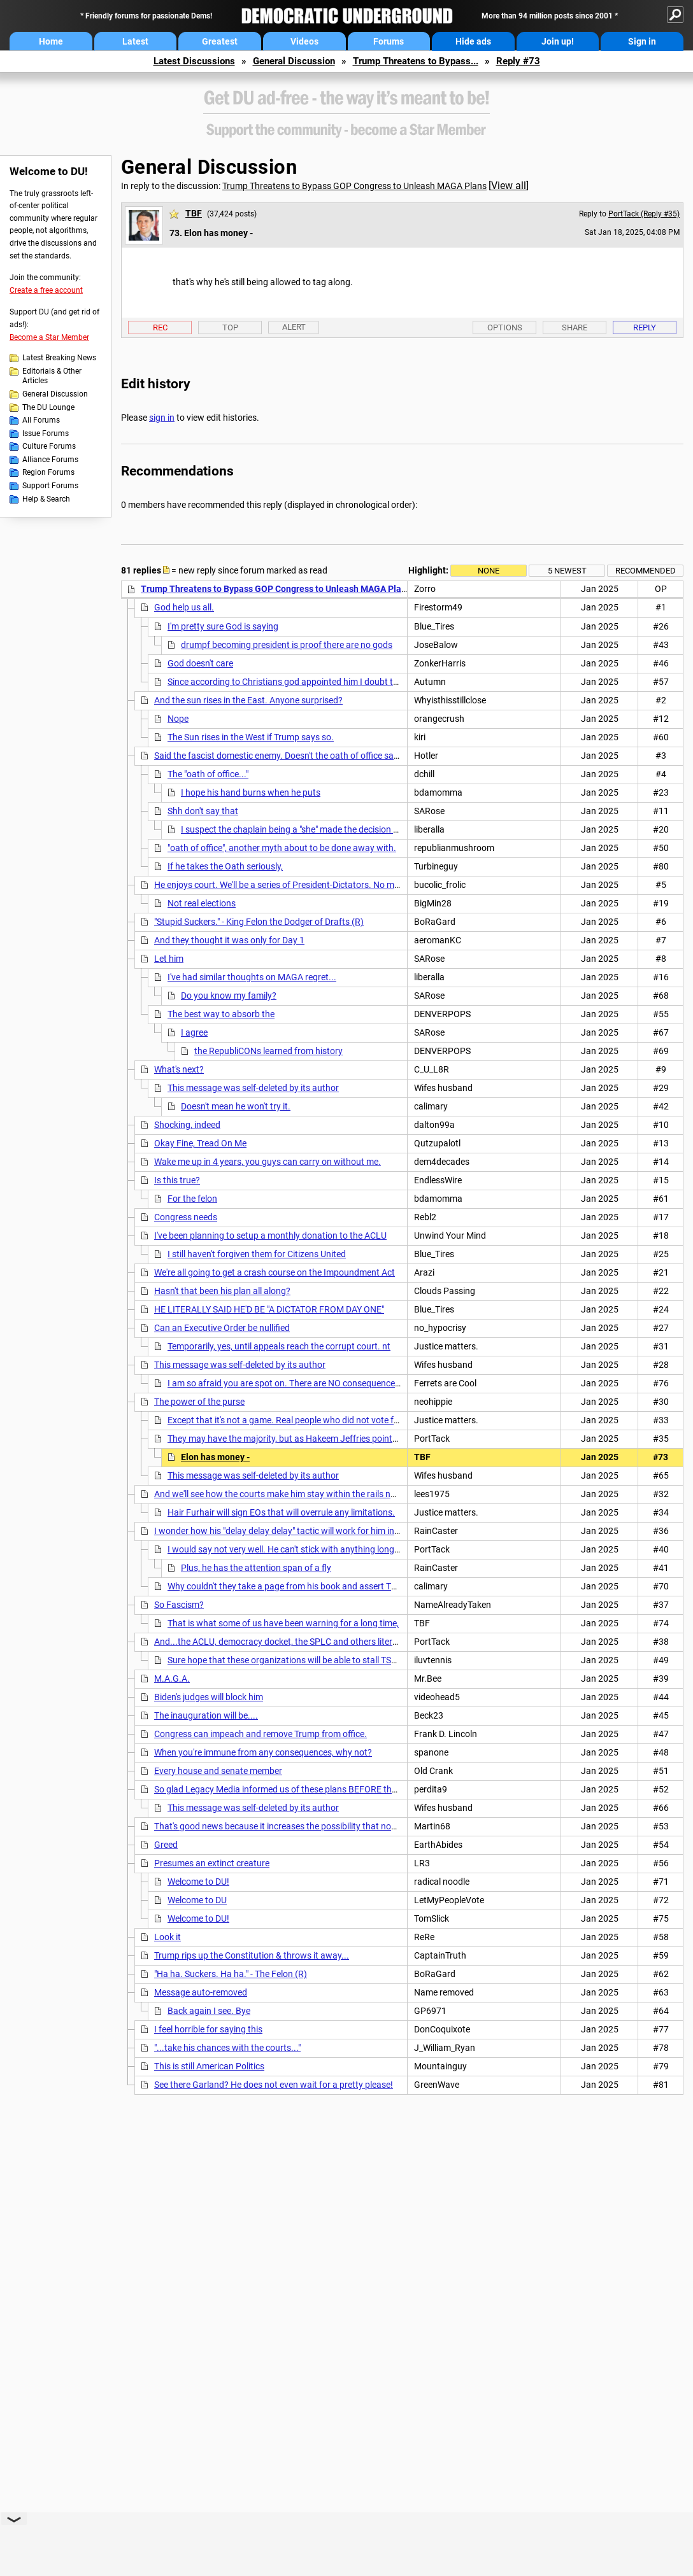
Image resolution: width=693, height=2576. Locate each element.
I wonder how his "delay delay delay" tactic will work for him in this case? (295, 1531)
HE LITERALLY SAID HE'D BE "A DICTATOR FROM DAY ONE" (269, 1309)
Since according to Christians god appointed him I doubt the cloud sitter (308, 682)
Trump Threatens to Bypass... (415, 61)
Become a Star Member (49, 337)
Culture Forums (49, 446)
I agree (194, 1032)
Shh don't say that (203, 811)
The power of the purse (199, 1402)
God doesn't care (200, 663)
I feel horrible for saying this (208, 2029)
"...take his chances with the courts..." (227, 2048)
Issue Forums (45, 433)
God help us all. (184, 607)
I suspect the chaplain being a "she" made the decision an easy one (310, 829)
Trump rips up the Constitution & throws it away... (251, 1955)
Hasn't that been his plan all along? (222, 1291)
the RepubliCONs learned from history (268, 1051)
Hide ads (473, 41)
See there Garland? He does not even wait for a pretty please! (273, 2085)
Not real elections (202, 903)
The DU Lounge (48, 407)
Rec (160, 327)
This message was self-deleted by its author (253, 1088)
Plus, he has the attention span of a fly (256, 1568)
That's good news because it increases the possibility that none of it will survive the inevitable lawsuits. (354, 1826)
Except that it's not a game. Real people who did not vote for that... (298, 1420)
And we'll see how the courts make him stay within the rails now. (279, 1494)
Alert (294, 327)
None (488, 570)
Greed (166, 1845)
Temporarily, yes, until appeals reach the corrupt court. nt (279, 1346)
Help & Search (46, 499)
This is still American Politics (209, 2066)
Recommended (645, 570)
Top (230, 327)
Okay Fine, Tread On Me (200, 1143)
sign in (162, 417)
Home (51, 41)
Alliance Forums (50, 459)
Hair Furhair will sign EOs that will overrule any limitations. (281, 1512)
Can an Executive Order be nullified (222, 1328)
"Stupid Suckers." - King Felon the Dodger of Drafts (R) (259, 922)
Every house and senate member (218, 1771)
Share (574, 327)
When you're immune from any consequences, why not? (263, 1752)
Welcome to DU (197, 1900)
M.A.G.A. (172, 1678)
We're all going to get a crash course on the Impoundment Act (274, 1272)
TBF (193, 213)
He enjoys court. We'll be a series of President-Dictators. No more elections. (300, 885)
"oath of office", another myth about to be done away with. (282, 848)
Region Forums (48, 472)
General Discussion (294, 61)
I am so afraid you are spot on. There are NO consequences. (285, 1383)
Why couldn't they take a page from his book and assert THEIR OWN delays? (316, 1586)
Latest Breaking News (59, 357)
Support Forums (50, 485)
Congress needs (185, 1217)
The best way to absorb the (221, 1014)
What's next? (179, 1069)
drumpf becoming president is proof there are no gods (286, 645)
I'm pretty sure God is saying (223, 626)
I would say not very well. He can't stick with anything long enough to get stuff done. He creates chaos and (375, 1549)
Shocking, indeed (187, 1125)
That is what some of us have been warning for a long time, (283, 1623)
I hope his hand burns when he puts (250, 792)
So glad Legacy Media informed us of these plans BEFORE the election (291, 1789)
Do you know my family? (228, 995)
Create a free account (46, 290)
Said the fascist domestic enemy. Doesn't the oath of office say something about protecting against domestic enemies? (386, 755)
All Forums (41, 420)
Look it (167, 1937)
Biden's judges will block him (208, 1697)
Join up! (557, 41)
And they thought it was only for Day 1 (229, 940)
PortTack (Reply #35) (644, 213)
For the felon (192, 1198)
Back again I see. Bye (209, 2011)
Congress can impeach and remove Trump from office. (260, 1734)
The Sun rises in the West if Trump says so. (251, 737)
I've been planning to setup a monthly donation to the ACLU (270, 1235)
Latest (135, 41)
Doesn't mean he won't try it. (235, 1106)
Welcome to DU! (198, 1881)
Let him (168, 959)
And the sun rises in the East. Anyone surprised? (248, 700)
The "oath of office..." (208, 774)
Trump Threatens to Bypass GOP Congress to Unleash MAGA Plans (354, 186)
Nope (178, 719)
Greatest (220, 41)
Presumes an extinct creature (211, 1863)
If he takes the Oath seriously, (225, 866)
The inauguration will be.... (206, 1715)
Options (504, 327)
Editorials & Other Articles (52, 376)
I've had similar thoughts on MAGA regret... (252, 977)
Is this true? (177, 1180)
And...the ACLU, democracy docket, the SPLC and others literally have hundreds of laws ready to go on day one (371, 1641)
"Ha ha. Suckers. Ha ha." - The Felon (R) (230, 1974)
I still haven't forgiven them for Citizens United (257, 1254)
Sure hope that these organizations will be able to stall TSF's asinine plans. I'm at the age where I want (366, 1660)
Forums (388, 41)
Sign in (642, 41)
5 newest (567, 570)
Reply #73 (518, 61)
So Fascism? (179, 1605)
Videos (304, 41)
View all (508, 185)
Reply (644, 327)
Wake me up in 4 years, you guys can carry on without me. (267, 1162)
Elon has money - (215, 1457)
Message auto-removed (200, 1992)
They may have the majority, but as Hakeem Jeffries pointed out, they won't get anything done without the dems (386, 1438)
